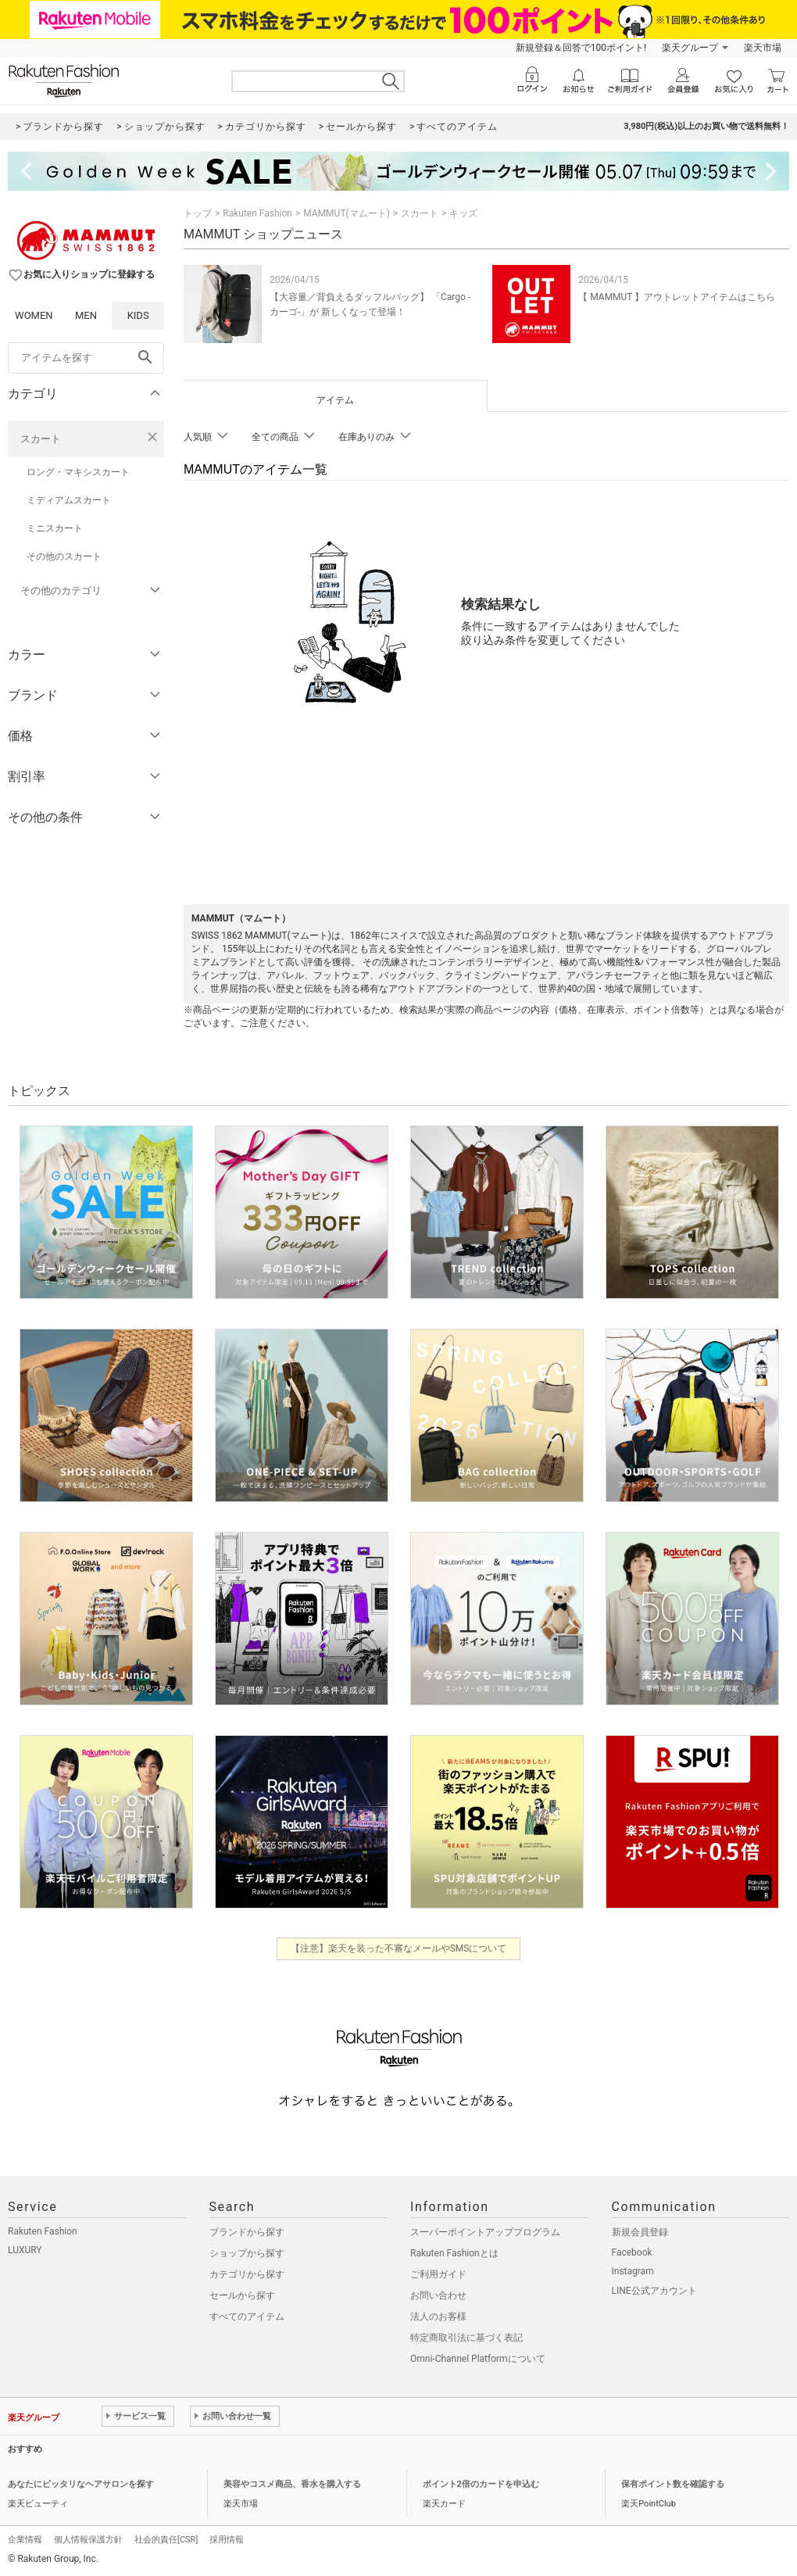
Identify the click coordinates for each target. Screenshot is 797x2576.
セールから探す (242, 2295)
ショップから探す (246, 2253)
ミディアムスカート (69, 500)
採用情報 (226, 2540)
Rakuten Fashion (257, 213)
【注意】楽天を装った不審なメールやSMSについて (399, 1948)
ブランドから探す (246, 2232)
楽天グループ (690, 47)
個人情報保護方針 (88, 2540)
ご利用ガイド (438, 2274)
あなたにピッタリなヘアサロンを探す (81, 2484)
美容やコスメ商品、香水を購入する (292, 2484)
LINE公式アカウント (654, 2290)
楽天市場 (762, 47)
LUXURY (25, 2250)
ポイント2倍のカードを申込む (481, 2484)
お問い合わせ (438, 2295)
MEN (86, 315)
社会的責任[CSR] (166, 2540)
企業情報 (25, 2540)
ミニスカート (55, 528)
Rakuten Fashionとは (454, 2253)
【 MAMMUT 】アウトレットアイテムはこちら (676, 297)
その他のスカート (64, 556)
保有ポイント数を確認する (672, 2484)
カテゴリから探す (246, 2274)
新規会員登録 (640, 2232)
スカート (40, 439)
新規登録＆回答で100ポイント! (581, 47)
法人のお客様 (438, 2316)
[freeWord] (86, 358)
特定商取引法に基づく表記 (466, 2337)
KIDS (138, 315)
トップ (198, 213)
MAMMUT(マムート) (346, 213)
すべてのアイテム (246, 2316)
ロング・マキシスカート (78, 472)
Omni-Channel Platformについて (477, 2358)
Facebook (632, 2252)
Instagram (633, 2271)
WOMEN (34, 315)
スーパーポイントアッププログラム (485, 2232)
